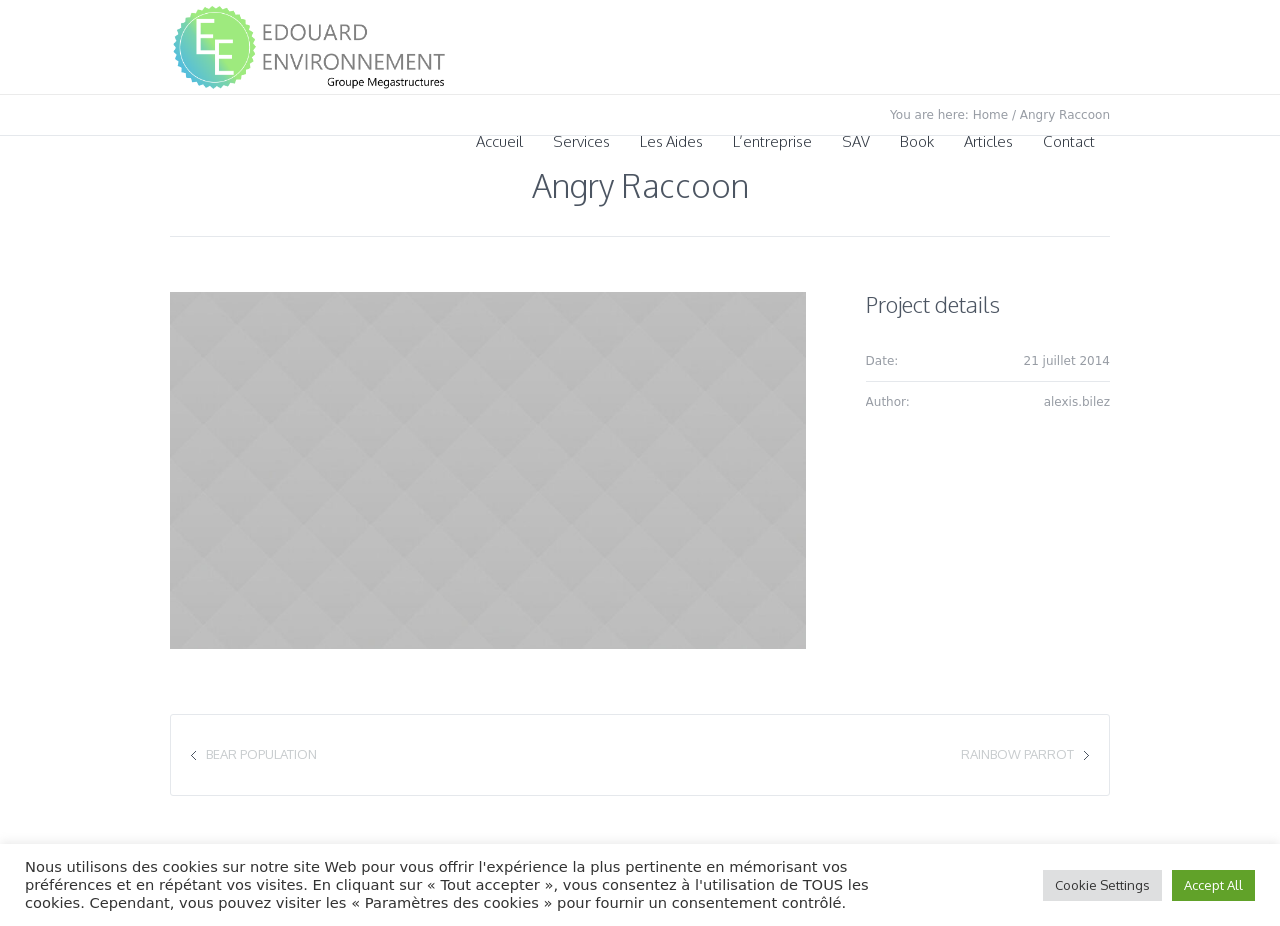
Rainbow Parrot (1017, 754)
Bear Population (261, 754)
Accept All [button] (1213, 885)
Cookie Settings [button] (1102, 885)
